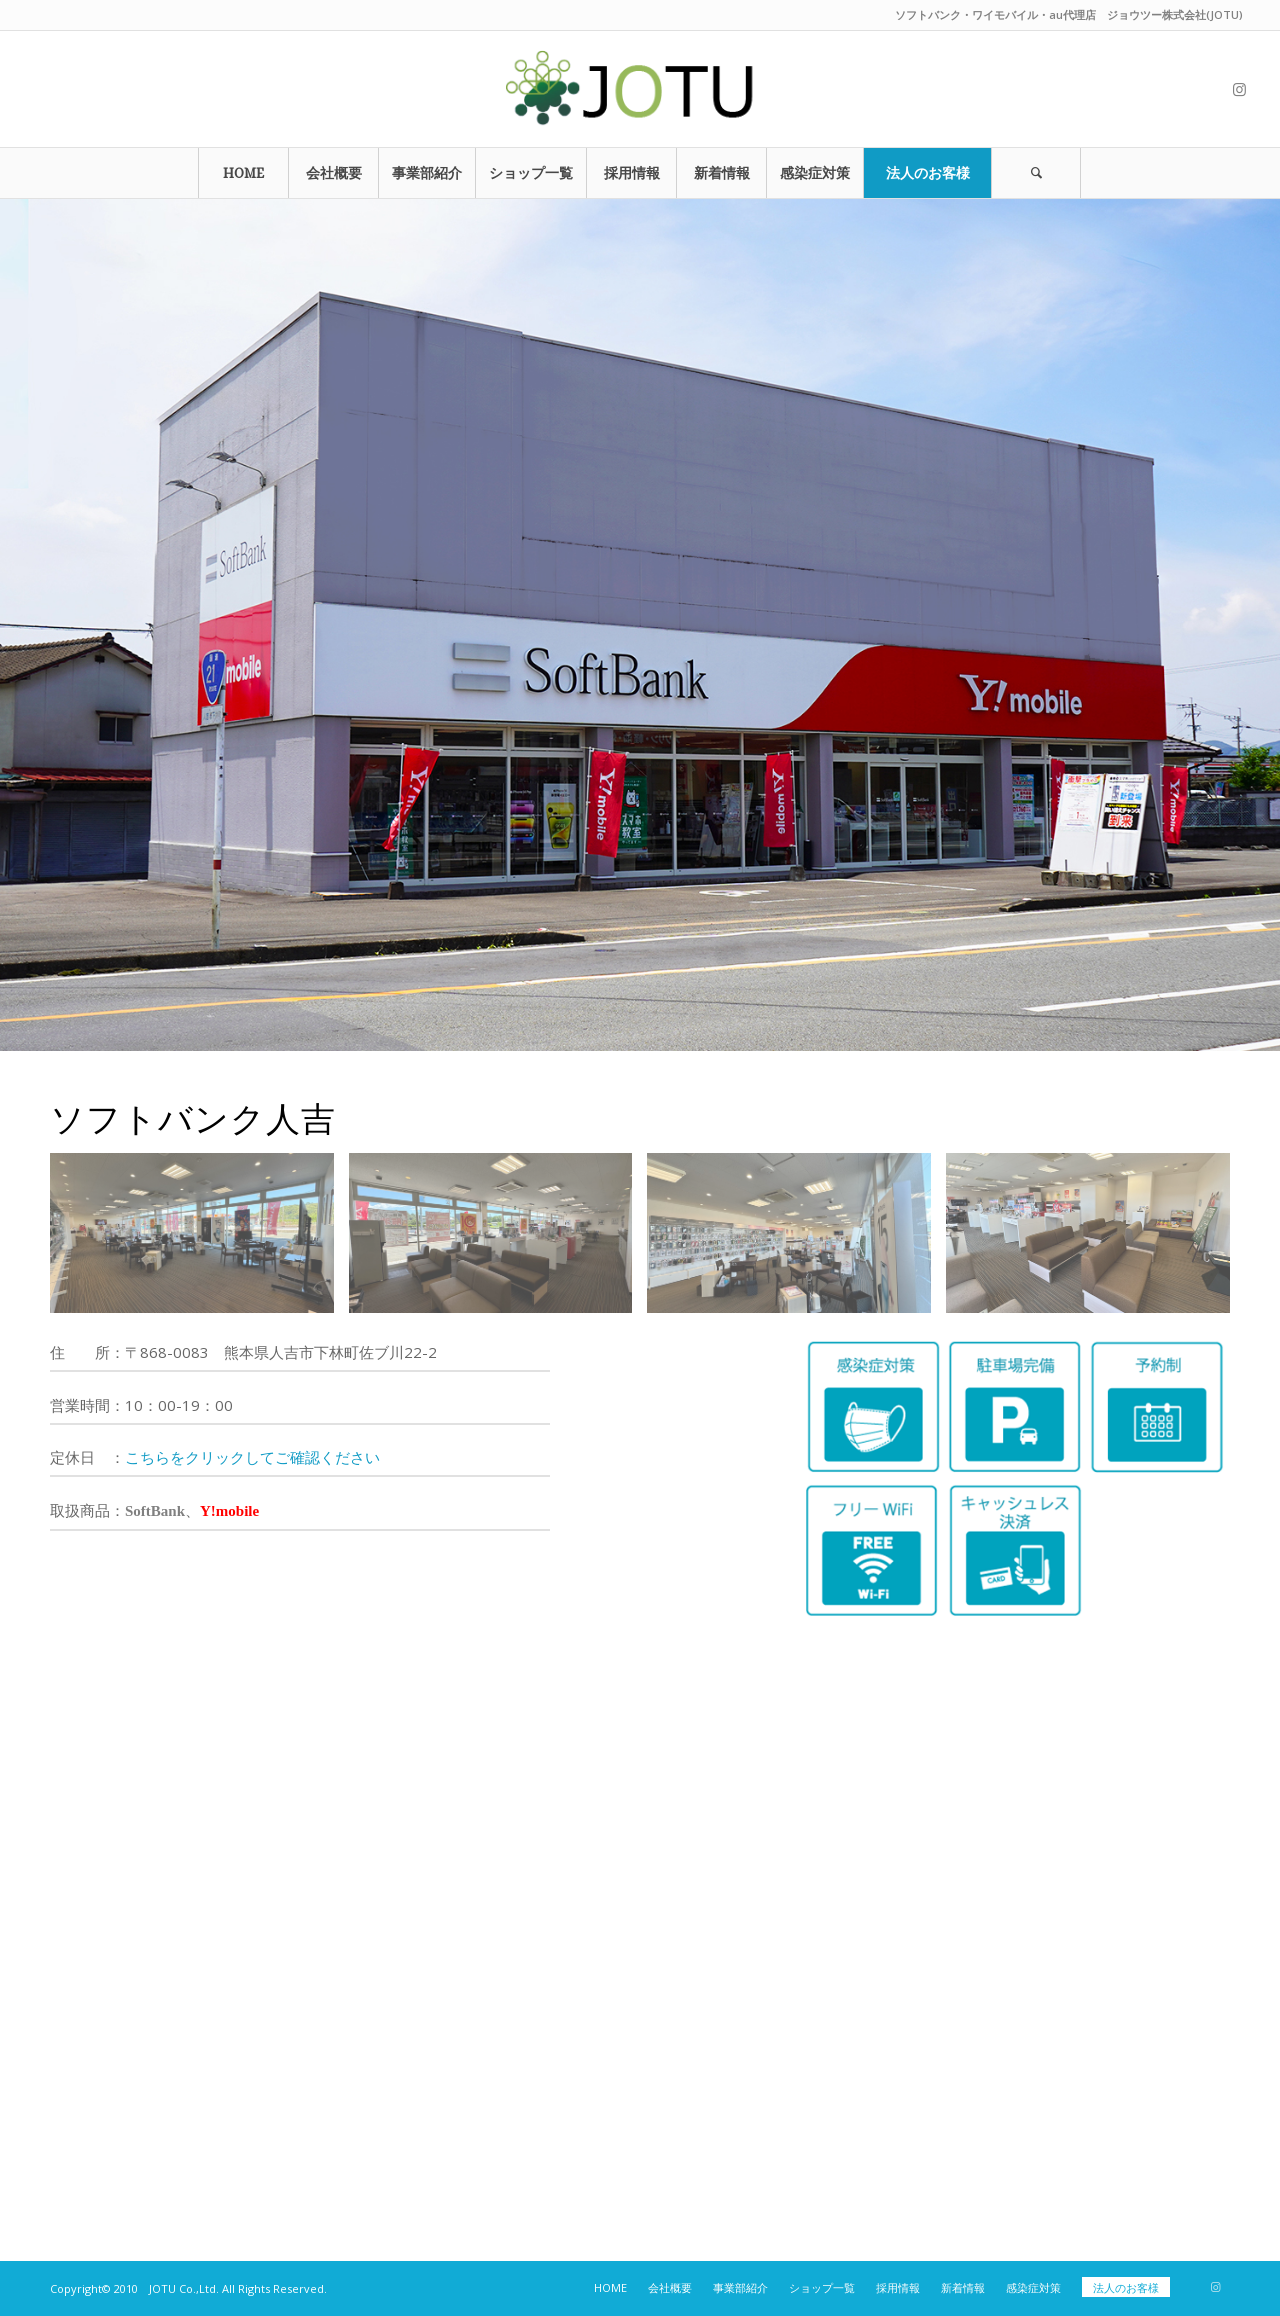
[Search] (1036, 173)
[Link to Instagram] (1239, 89)
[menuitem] (243, 173)
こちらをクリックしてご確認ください (252, 1457)
